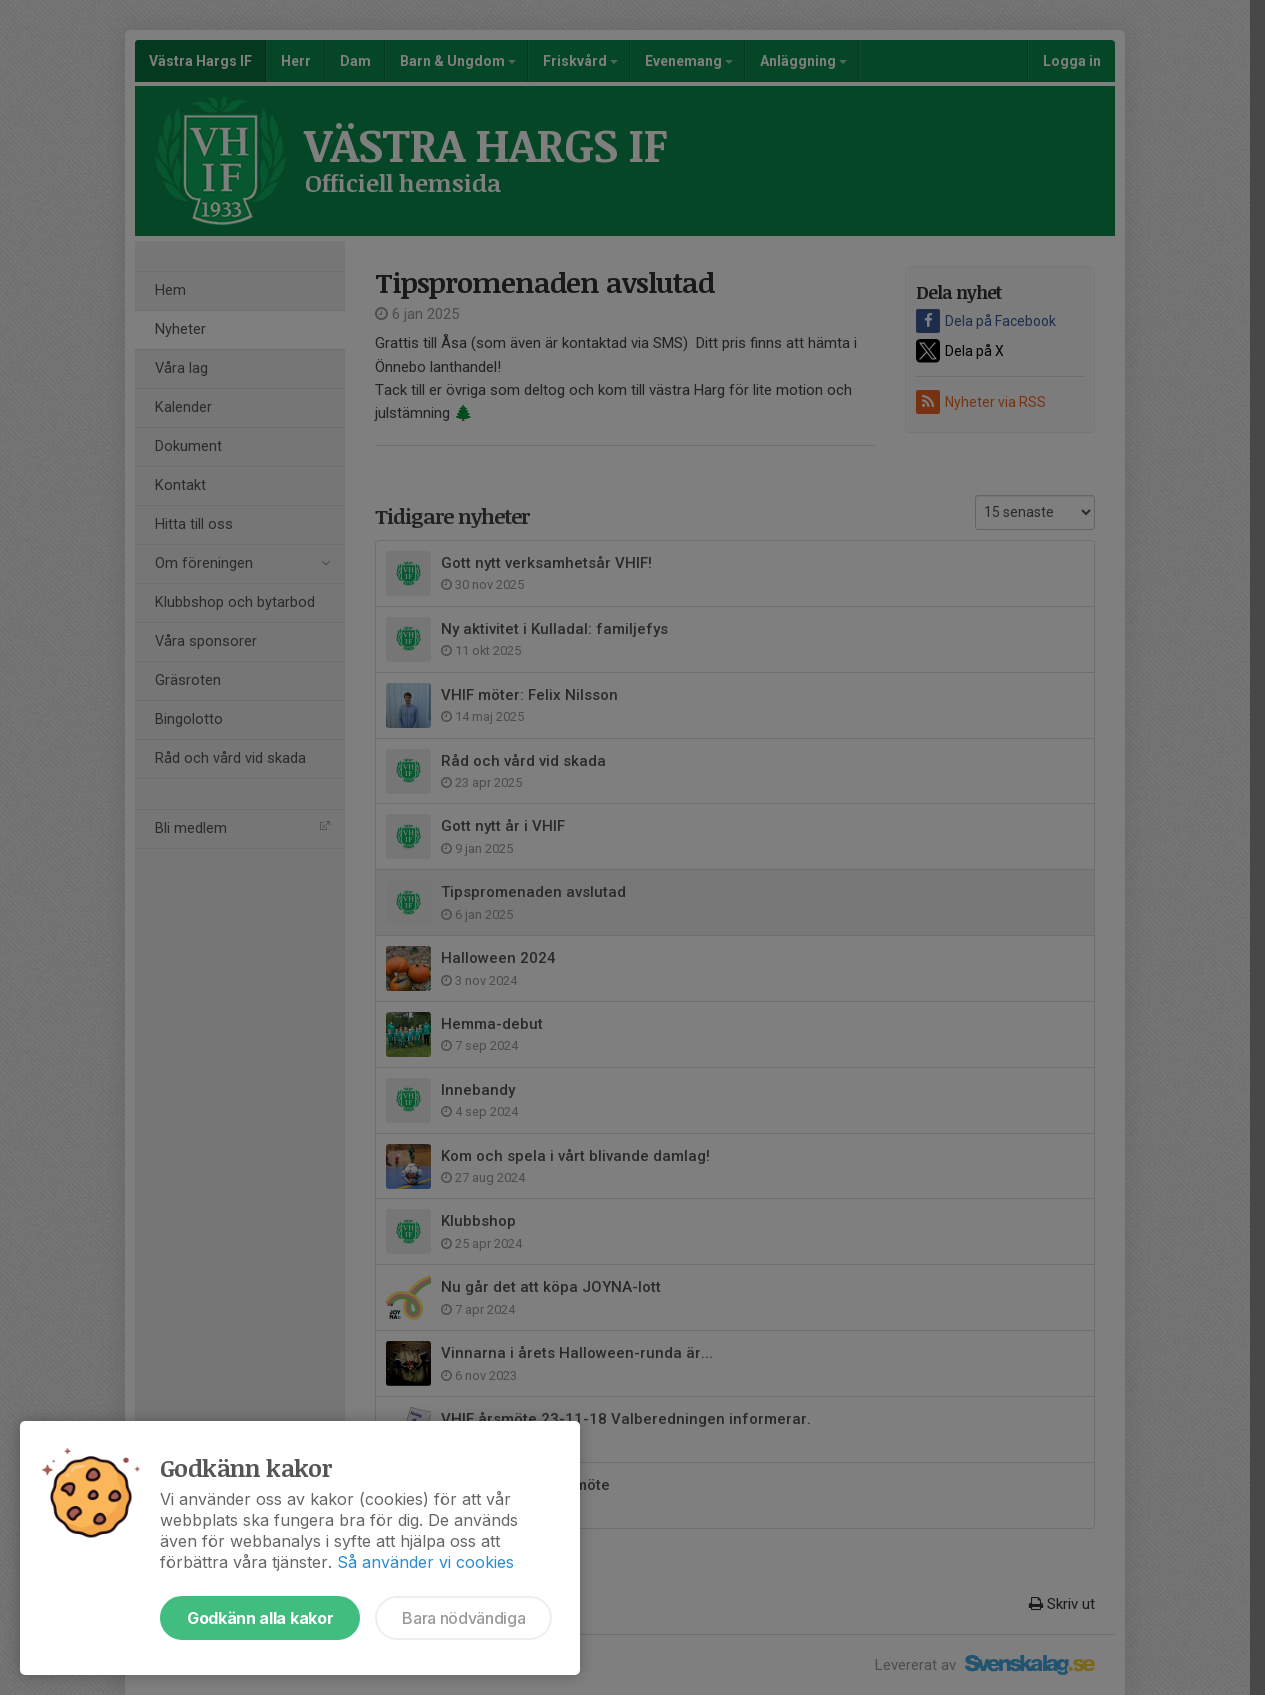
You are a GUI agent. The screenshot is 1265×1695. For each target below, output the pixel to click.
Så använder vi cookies (425, 1562)
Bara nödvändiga (463, 1618)
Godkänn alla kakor (260, 1618)
